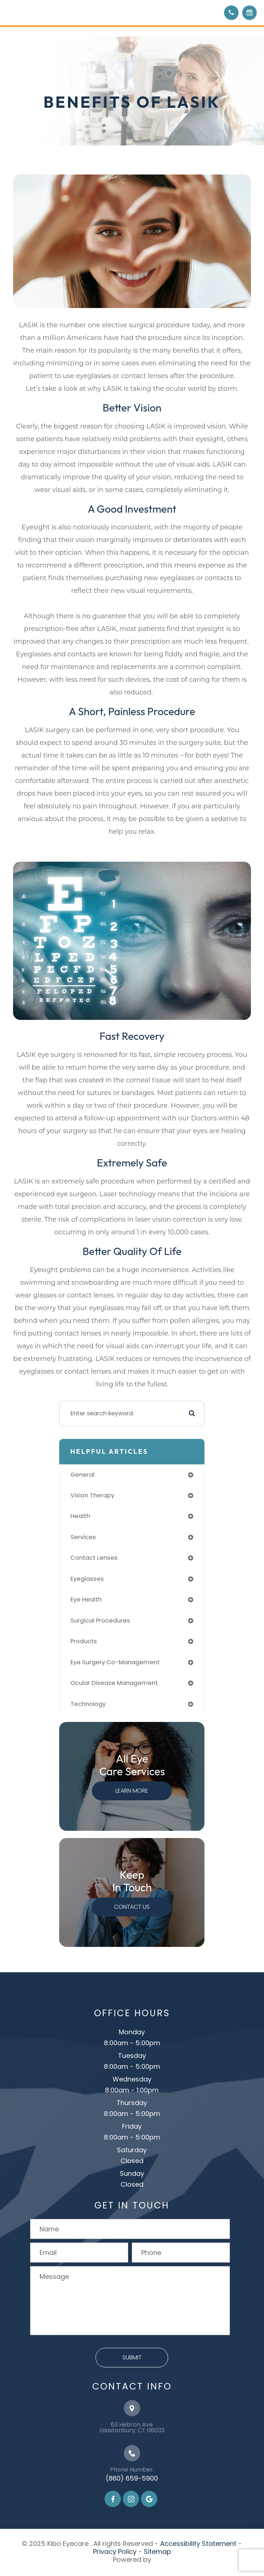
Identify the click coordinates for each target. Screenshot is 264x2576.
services (83, 1537)
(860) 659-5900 (132, 2478)
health (80, 1516)
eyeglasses (87, 1579)
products (83, 1641)
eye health (86, 1600)
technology (88, 1704)
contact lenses (94, 1558)
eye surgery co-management (115, 1662)
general (82, 1474)
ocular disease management (114, 1683)
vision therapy (92, 1495)
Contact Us (132, 1907)
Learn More (131, 1791)
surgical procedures (100, 1620)
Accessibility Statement (198, 2543)
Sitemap (157, 2551)
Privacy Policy (115, 2551)
